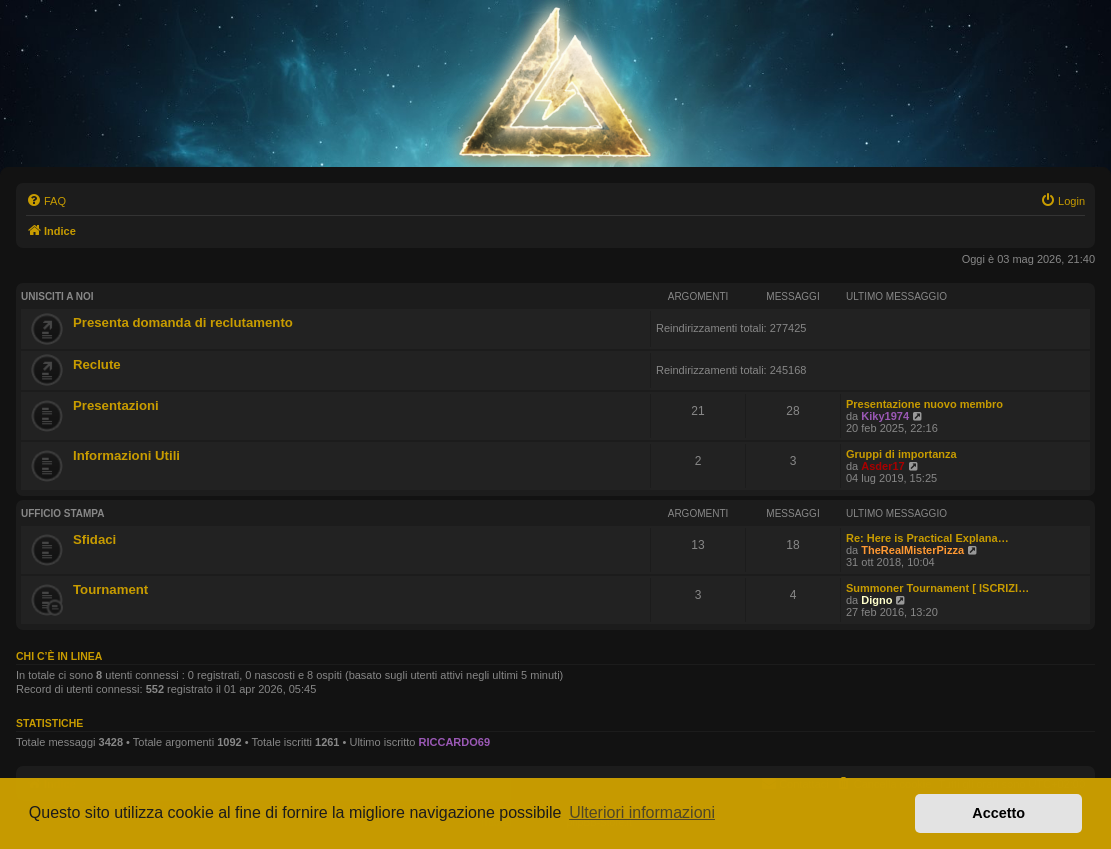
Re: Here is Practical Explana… (927, 538)
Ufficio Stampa (63, 513)
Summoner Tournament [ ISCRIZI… (937, 588)
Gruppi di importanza (901, 454)
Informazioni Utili (126, 455)
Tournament (110, 589)
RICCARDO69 (455, 742)
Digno (876, 600)
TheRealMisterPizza (912, 550)
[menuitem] (46, 201)
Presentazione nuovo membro (924, 404)
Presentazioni (116, 405)
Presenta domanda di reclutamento (183, 322)
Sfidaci (94, 539)
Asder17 (882, 466)
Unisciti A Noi (57, 296)
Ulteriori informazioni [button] (642, 812)
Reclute (97, 364)
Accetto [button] (998, 813)
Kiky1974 (885, 416)
